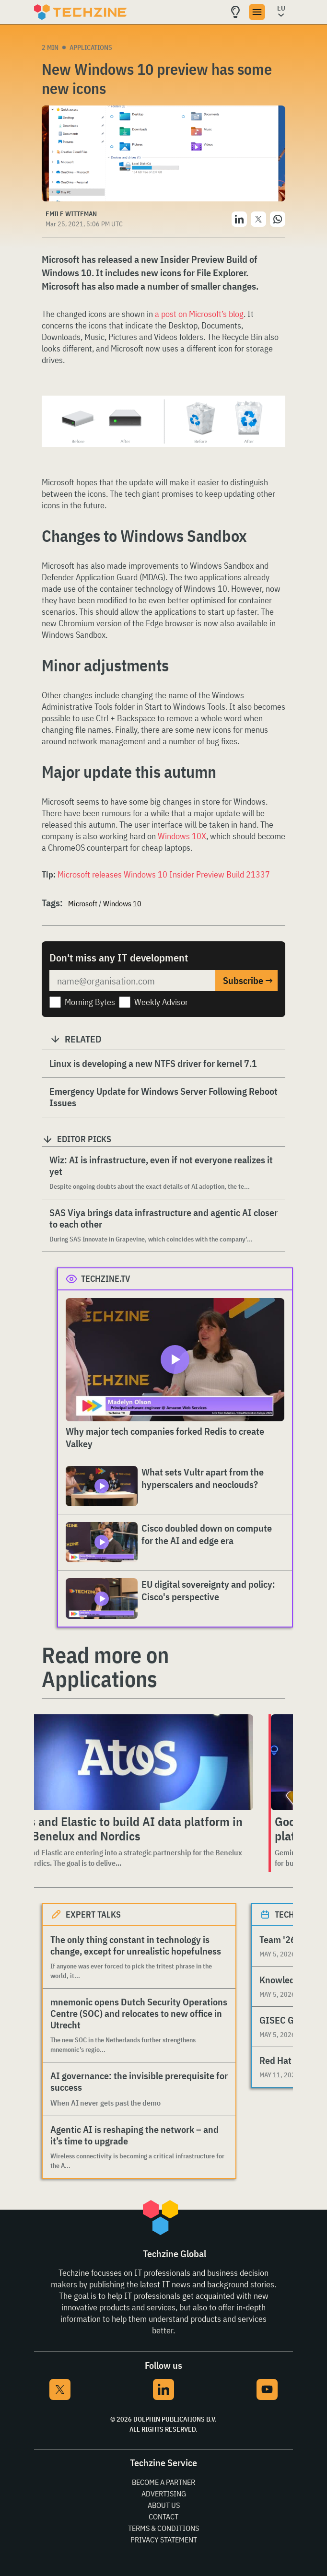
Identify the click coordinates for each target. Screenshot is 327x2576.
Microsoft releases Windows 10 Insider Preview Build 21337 (164, 874)
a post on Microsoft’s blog (199, 313)
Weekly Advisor (161, 1001)
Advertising (163, 2493)
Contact (163, 2516)
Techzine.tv (105, 1278)
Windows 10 (122, 903)
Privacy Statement (163, 2539)
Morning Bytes (90, 1001)
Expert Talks (93, 1914)
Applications (91, 47)
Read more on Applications (105, 1667)
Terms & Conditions (163, 2528)
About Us (164, 2505)
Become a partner (163, 2482)
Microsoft (82, 903)
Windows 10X (182, 836)
